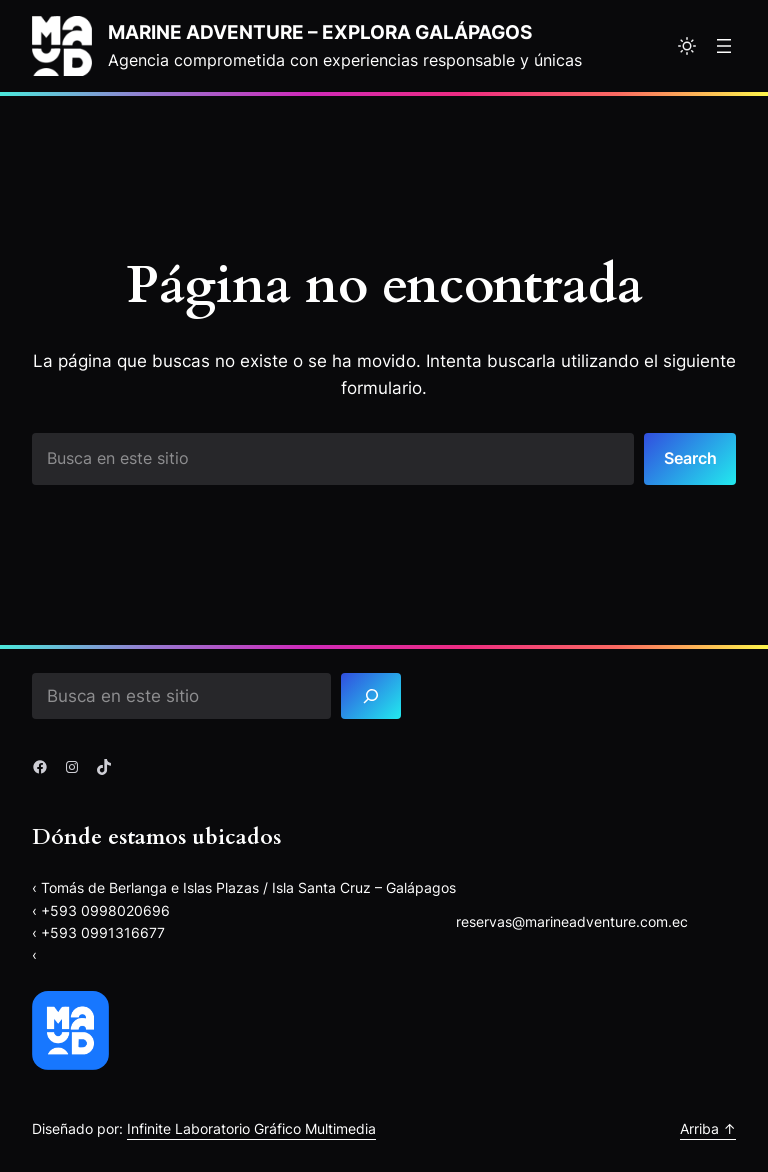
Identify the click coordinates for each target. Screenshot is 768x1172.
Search (690, 458)
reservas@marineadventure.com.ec (572, 921)
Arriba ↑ (708, 1128)
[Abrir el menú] (724, 46)
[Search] (371, 696)
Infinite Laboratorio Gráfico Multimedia (251, 1128)
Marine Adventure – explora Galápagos (320, 32)
